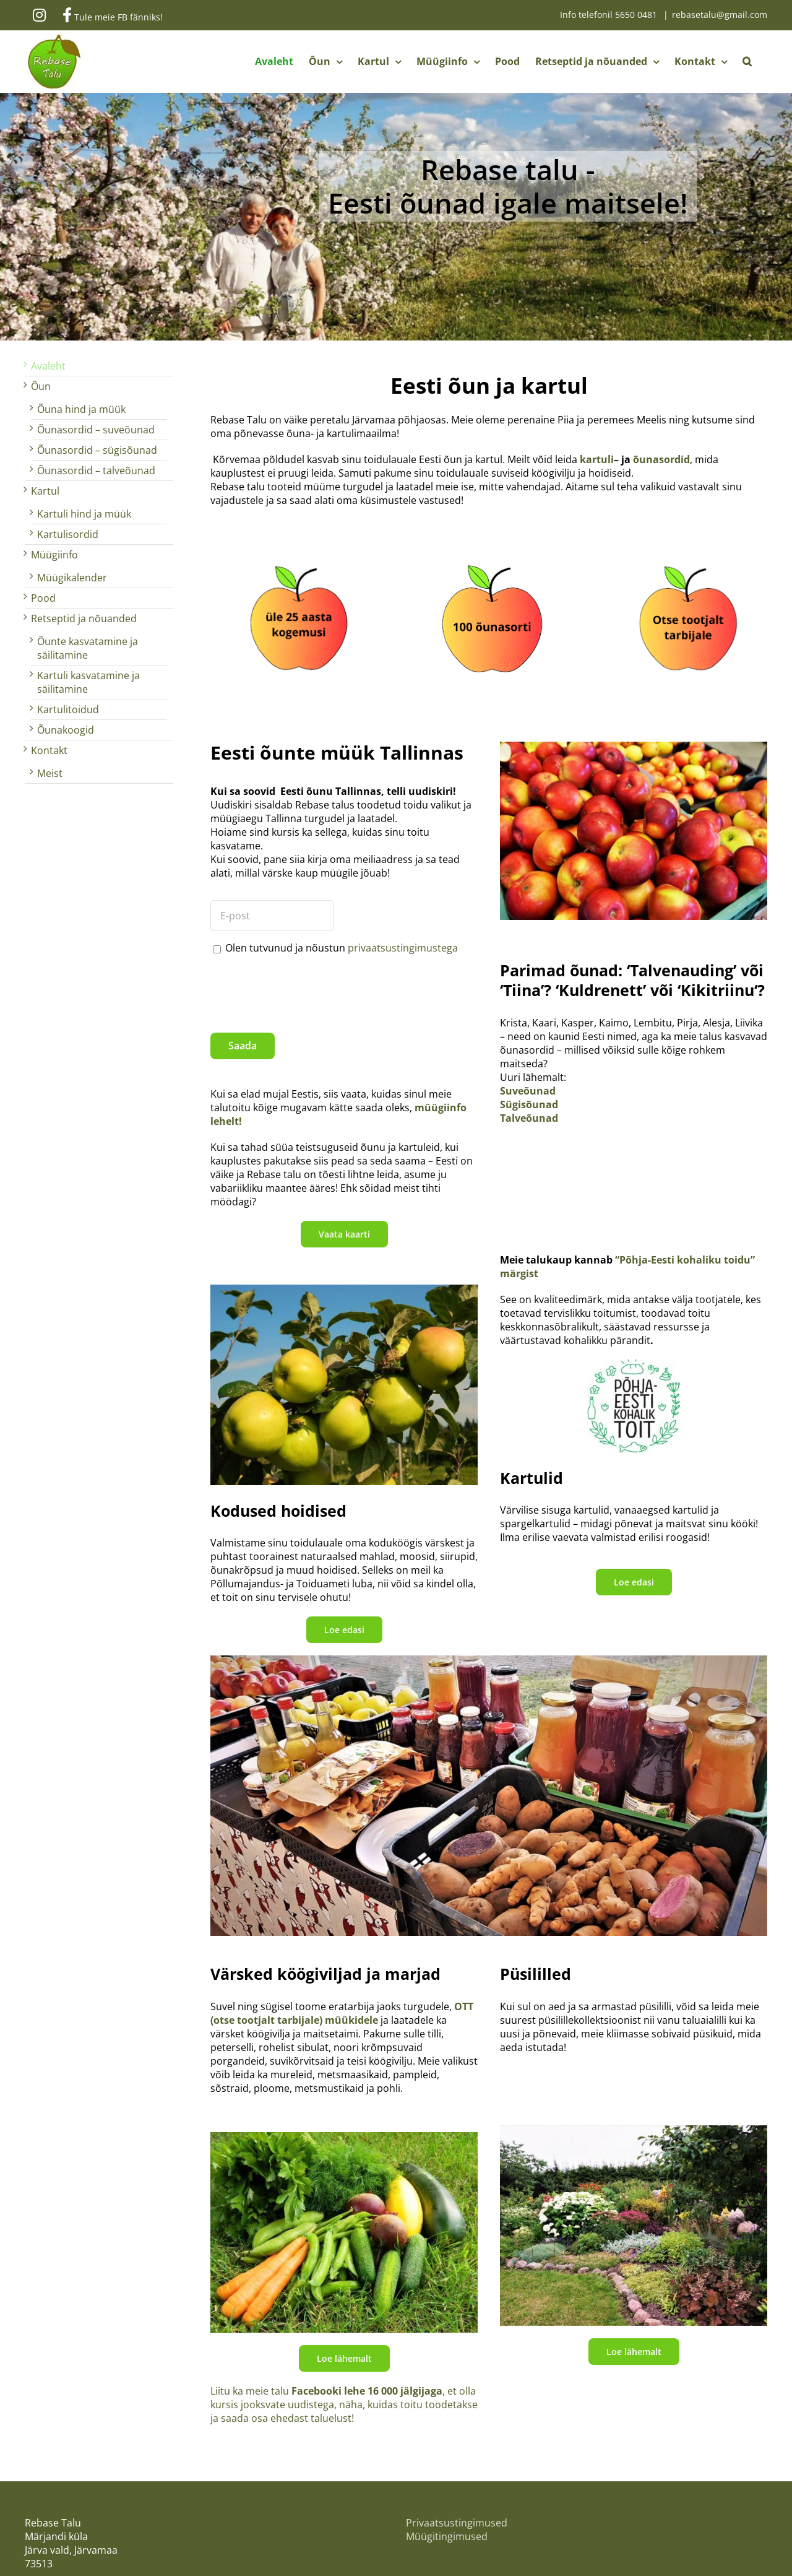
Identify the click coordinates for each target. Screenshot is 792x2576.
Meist (49, 773)
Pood (43, 598)
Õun (41, 386)
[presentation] (304, 989)
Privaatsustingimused (456, 2523)
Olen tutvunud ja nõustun (341, 948)
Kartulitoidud (68, 709)
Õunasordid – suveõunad (96, 429)
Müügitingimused (447, 2536)
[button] (747, 61)
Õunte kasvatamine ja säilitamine (87, 648)
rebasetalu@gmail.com (719, 14)
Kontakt (49, 750)
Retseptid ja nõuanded (84, 618)
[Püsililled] (633, 2130)
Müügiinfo (54, 555)
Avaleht (48, 366)
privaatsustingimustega (403, 948)
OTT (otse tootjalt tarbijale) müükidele (341, 2013)
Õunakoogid (65, 730)
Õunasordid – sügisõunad (97, 450)
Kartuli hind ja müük (84, 514)
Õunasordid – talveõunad (96, 470)
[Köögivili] (344, 2137)
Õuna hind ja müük (81, 409)
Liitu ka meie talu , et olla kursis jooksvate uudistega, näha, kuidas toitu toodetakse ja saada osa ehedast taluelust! (344, 2404)
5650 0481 (637, 14)
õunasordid (661, 459)
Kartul (45, 491)
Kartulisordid (67, 534)
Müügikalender (72, 577)
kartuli (597, 459)
